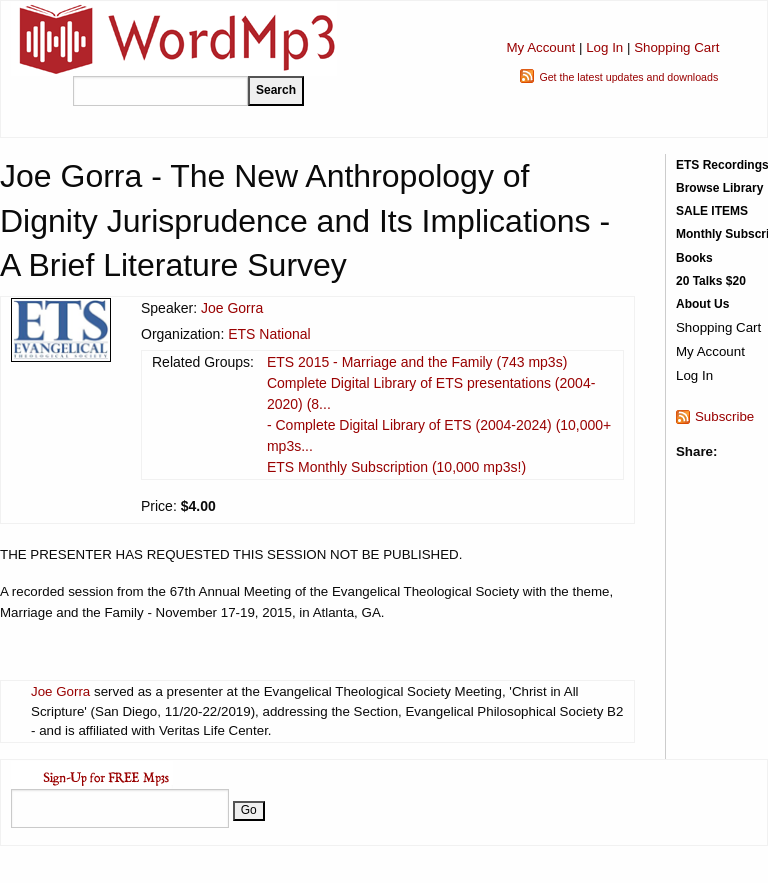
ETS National (269, 334)
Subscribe (724, 416)
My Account (540, 47)
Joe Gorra (232, 308)
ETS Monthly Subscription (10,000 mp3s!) (396, 467)
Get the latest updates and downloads (628, 77)
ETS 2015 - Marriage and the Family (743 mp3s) (417, 362)
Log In (604, 47)
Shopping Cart (676, 47)
